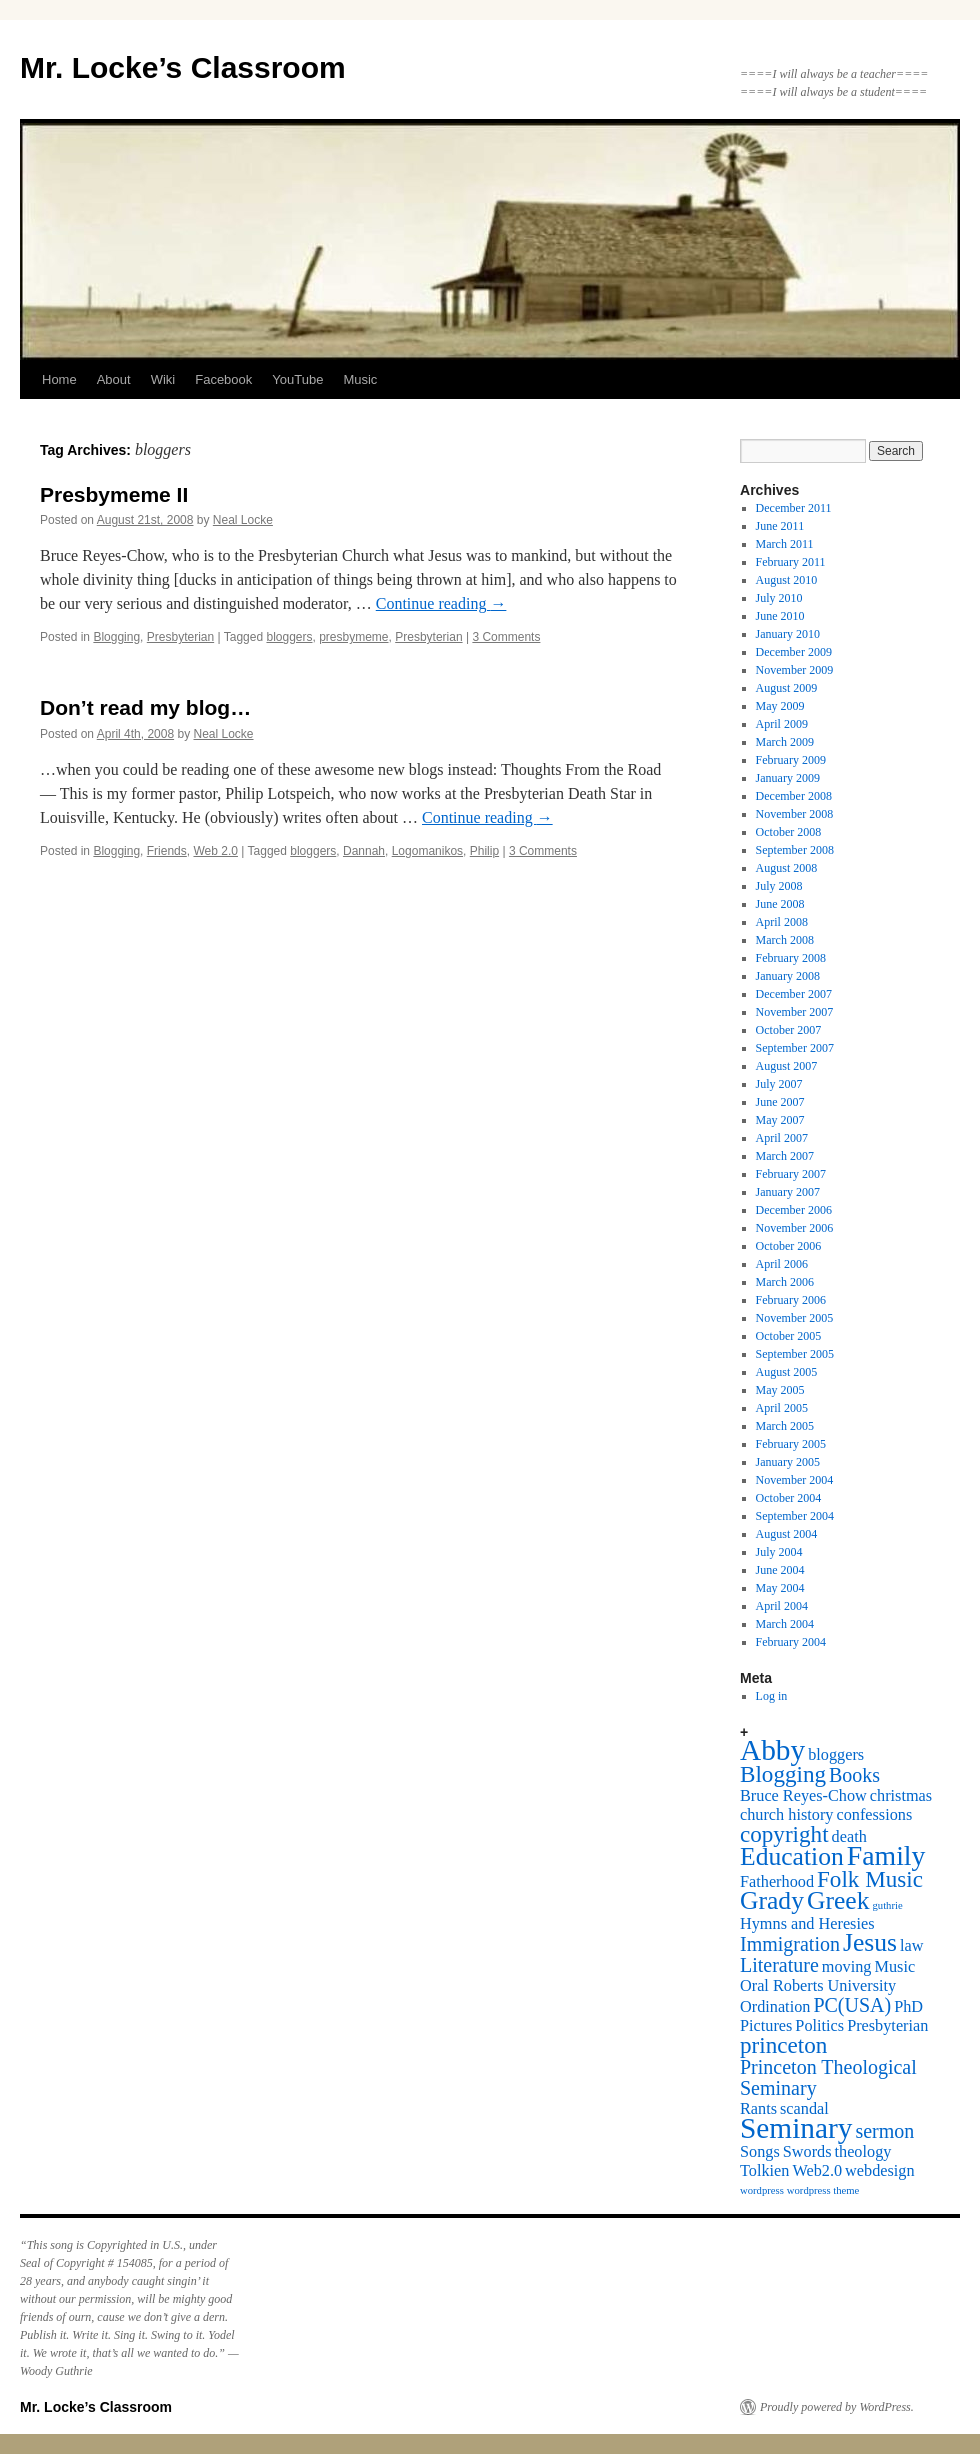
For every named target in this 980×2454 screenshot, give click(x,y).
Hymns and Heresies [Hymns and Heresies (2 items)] (807, 1924)
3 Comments (506, 637)
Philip (484, 851)
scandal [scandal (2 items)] (804, 2109)
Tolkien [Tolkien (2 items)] (764, 2171)
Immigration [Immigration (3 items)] (790, 1944)
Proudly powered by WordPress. (837, 2407)
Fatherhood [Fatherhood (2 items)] (777, 1882)
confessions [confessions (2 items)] (874, 1815)
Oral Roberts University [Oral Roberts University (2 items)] (818, 1986)
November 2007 (795, 1012)
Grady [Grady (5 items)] (772, 1900)
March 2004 (785, 1624)
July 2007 (779, 1084)
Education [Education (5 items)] (792, 1856)
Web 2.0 (215, 851)
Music (360, 379)
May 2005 (780, 1390)
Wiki (163, 379)
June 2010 (780, 616)
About (114, 379)
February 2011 (791, 562)
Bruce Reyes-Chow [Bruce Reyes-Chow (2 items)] (803, 1796)
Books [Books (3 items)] (854, 1775)
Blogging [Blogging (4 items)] (783, 1774)
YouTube (297, 379)
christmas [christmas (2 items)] (901, 1796)
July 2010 (779, 598)
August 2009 (787, 688)
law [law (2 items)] (911, 1946)
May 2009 (780, 706)
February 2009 (791, 760)
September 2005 (795, 1354)
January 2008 (788, 976)
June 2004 (780, 1570)
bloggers (289, 637)
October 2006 (789, 1246)
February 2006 (791, 1300)
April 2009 (782, 724)
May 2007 (780, 1120)
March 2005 (785, 1426)
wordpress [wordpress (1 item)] (762, 2190)
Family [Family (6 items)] (886, 1855)
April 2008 (782, 922)
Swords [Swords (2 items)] (807, 2152)
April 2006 (782, 1264)
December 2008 (794, 796)
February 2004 (791, 1642)
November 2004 (795, 1480)
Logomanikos (427, 851)
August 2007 (787, 1066)
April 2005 (782, 1408)
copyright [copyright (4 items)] (784, 1834)
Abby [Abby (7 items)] (772, 1750)
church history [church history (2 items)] (786, 1815)
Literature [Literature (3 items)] (779, 1965)
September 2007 (795, 1048)
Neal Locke (243, 520)
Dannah (364, 851)
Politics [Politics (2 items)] (819, 2026)
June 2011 (780, 526)
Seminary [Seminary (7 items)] (796, 2128)
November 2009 (795, 670)
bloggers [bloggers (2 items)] (836, 1755)
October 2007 (789, 1030)
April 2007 (782, 1138)
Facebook (223, 379)
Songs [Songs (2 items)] (760, 2152)
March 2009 (785, 742)
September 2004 (795, 1516)
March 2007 (785, 1156)
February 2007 (791, 1174)
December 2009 (794, 652)
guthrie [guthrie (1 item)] (888, 1905)
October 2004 (789, 1498)
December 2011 (794, 508)
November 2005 (795, 1318)
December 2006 (794, 1210)
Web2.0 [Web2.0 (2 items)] (817, 2171)
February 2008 (791, 958)
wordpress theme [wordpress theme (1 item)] (823, 2190)
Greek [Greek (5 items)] (838, 1900)
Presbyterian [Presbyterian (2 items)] (887, 2026)
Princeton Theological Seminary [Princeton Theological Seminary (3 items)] (828, 2077)
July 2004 (779, 1552)
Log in (772, 1696)
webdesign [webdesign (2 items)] (880, 2171)
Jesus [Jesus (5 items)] (870, 1942)
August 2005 (787, 1372)
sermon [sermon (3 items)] (884, 2131)
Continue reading (441, 603)
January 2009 (788, 778)
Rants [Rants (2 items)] (758, 2109)
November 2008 (795, 814)
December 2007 (794, 994)
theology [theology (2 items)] (863, 2152)
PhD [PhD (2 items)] (908, 2007)
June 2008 (780, 904)
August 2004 (787, 1534)
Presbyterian (180, 637)
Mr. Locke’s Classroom (183, 67)
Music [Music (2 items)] (895, 1967)
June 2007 (780, 1102)
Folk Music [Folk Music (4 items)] (870, 1879)
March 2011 (785, 544)
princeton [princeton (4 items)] (783, 2045)
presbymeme (353, 637)
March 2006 (785, 1282)
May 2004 (780, 1588)
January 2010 (788, 634)
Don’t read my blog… (145, 707)
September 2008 (795, 850)
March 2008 (785, 940)
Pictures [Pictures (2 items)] (766, 2026)
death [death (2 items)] (849, 1837)
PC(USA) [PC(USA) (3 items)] (852, 2005)
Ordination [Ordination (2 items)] (775, 2007)
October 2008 (789, 832)
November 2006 (795, 1228)
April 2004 (782, 1606)
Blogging (116, 637)
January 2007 (788, 1192)
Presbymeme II (114, 494)
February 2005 (791, 1444)
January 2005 (788, 1462)
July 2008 (779, 886)
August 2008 (787, 868)
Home (59, 379)
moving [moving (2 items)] (847, 1967)
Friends (167, 851)
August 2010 (787, 580)
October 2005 (789, 1336)
